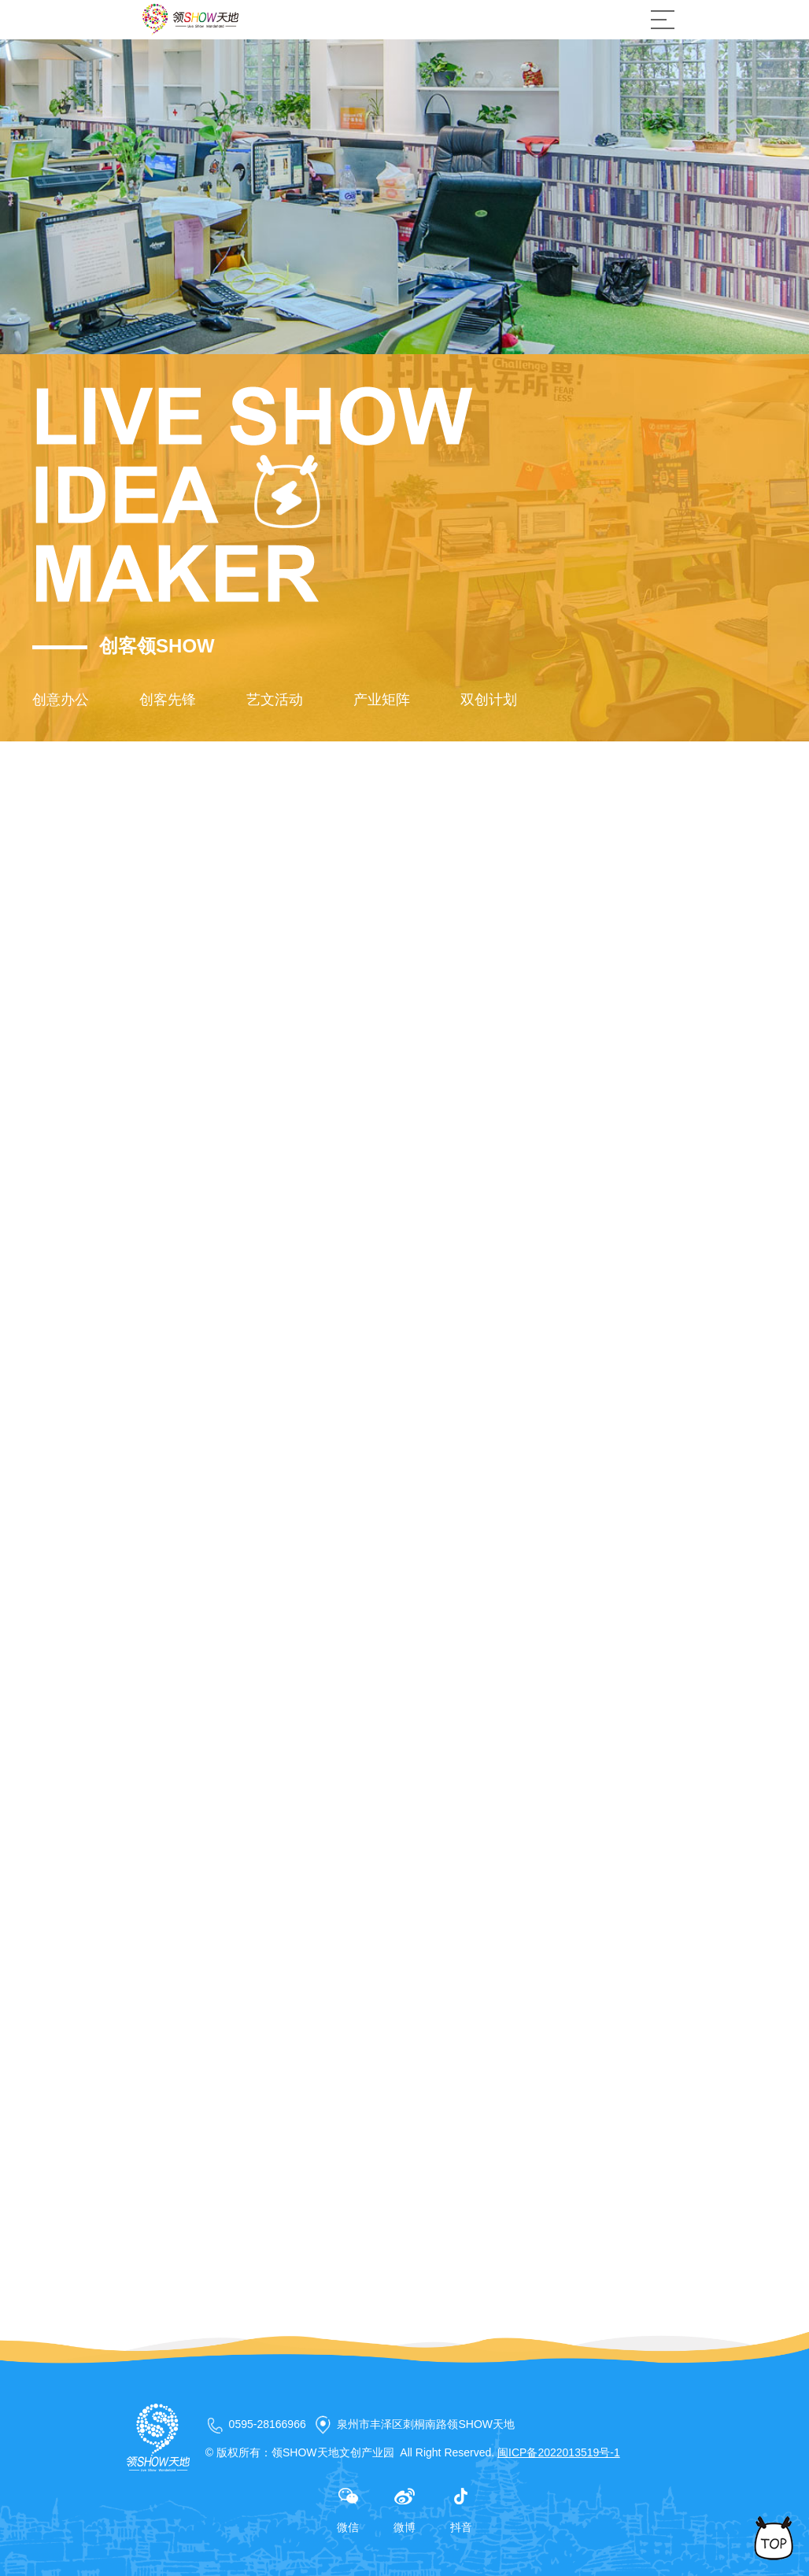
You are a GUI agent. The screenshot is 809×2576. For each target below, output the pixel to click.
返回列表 (619, 2348)
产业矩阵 (381, 700)
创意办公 (60, 700)
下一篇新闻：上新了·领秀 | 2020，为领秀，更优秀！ (273, 2364)
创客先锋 (167, 700)
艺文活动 (274, 700)
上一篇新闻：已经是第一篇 (202, 2339)
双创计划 (488, 700)
